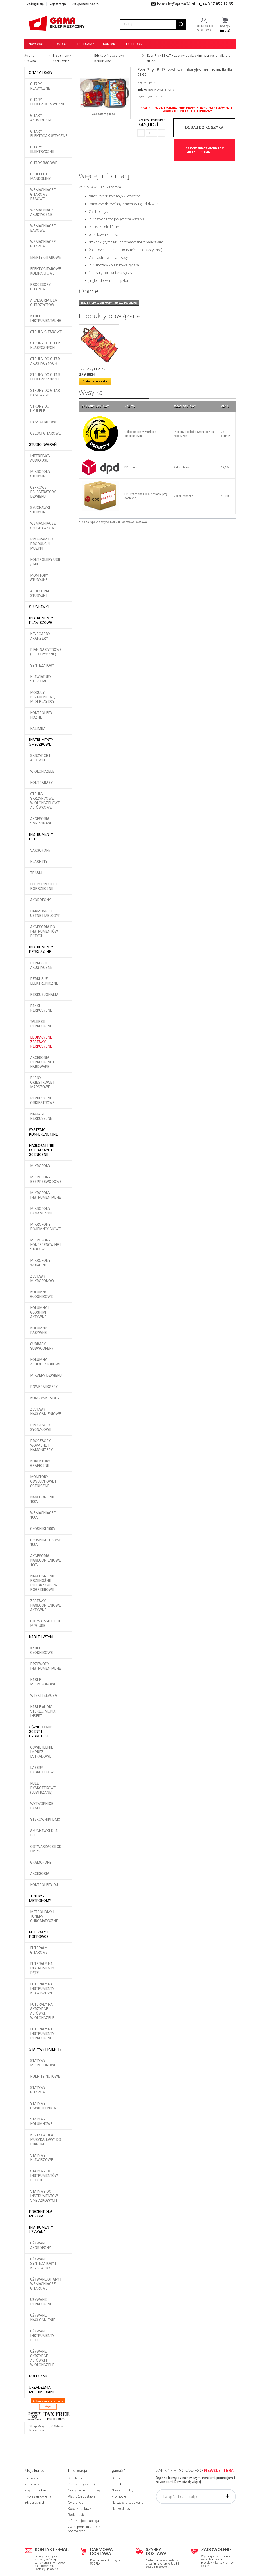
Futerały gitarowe (38, 1950)
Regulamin (75, 2478)
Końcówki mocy (44, 1398)
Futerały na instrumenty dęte (42, 1968)
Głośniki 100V (42, 1529)
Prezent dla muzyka (40, 2214)
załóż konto (204, 30)
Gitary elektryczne (42, 149)
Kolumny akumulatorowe (45, 1362)
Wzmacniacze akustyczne (43, 212)
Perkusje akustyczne (41, 965)
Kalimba (37, 728)
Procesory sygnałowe (40, 1427)
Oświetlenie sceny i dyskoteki (40, 1731)
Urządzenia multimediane (42, 2389)
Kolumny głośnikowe (41, 1294)
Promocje (60, 44)
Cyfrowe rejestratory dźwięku (43, 492)
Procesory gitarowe (40, 286)
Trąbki (36, 873)
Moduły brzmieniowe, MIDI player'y (42, 697)
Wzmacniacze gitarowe (43, 244)
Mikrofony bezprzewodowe (45, 1179)
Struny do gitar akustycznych (45, 361)
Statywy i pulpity (45, 2049)
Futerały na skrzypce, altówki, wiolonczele (42, 2011)
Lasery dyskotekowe (43, 1769)
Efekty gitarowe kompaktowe (45, 271)
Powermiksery (44, 1387)
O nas (116, 2478)
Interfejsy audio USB (40, 458)
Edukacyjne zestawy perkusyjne (41, 1042)
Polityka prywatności (82, 2484)
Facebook (134, 44)
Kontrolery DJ (44, 1885)
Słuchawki (39, 607)
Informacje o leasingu (83, 2521)
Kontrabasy (41, 783)
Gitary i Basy (40, 73)
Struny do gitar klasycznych (45, 345)
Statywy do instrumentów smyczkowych (44, 2196)
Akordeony (40, 900)
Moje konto (34, 2470)
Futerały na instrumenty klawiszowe (42, 1988)
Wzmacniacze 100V (43, 1515)
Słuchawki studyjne (40, 510)
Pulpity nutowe (45, 2076)
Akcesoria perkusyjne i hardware (42, 1062)
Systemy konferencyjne (43, 1132)
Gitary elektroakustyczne (48, 133)
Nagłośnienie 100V (42, 1499)
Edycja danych (34, 2502)
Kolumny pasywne (38, 1330)
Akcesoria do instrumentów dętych (44, 931)
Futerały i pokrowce (38, 1934)
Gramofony (41, 1862)
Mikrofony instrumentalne (45, 1195)
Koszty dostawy (79, 2508)
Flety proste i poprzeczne (43, 886)
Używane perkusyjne (41, 2301)
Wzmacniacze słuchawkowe (43, 525)
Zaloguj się (35, 4)
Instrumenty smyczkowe (41, 742)
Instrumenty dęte (41, 836)
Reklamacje (76, 2514)
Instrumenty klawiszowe (41, 620)
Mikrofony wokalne (40, 1262)
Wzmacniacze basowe (43, 228)
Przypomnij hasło (85, 4)
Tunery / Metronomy (40, 1898)
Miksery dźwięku (46, 1375)
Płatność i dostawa (81, 2496)
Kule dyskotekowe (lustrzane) (43, 1788)
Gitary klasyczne (40, 86)
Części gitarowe (45, 433)
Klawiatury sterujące (40, 679)
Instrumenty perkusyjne (41, 949)
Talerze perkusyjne (41, 1023)
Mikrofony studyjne (40, 473)
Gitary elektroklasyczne (47, 102)
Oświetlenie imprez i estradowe (41, 1752)
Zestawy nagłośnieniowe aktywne (45, 1605)
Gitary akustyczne (41, 117)
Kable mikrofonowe (43, 1682)
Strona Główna (30, 58)
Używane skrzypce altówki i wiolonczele (42, 2358)
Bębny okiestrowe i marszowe (42, 1082)
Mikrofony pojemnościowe (45, 1226)
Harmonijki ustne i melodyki (45, 913)
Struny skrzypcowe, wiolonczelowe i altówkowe (46, 801)
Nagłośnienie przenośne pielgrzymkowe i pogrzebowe (45, 1583)
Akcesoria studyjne (39, 593)
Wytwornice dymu (41, 1806)
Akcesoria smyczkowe (41, 821)
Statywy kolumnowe (41, 2121)
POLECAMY (38, 2376)
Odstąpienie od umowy (84, 2490)
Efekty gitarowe (45, 257)
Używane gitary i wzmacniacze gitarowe (45, 2283)
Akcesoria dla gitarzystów (43, 302)
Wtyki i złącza (43, 1695)
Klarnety (38, 861)
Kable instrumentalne (45, 318)
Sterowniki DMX (45, 1819)
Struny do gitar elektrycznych (45, 377)
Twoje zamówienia (37, 2496)
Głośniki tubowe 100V (45, 1542)
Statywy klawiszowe (41, 2157)
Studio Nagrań (43, 444)
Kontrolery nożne (41, 715)
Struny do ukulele (39, 408)
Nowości (36, 44)
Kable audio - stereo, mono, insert (43, 1711)
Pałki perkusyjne (41, 1008)
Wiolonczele (42, 771)
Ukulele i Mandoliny (40, 176)
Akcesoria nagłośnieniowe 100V (45, 1560)
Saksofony (40, 850)
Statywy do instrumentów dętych (44, 2175)
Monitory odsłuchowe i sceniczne (43, 1481)
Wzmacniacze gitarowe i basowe (43, 194)
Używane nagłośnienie (42, 2317)
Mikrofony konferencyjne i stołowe (45, 1244)
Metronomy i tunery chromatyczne (44, 1916)
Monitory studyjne (39, 577)
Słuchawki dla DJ (44, 1833)
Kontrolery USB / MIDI (45, 561)
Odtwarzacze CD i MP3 (45, 1848)
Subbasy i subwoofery (41, 1346)
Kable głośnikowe (41, 1650)
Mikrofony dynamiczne (41, 1211)
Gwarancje (75, 2502)
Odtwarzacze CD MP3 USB (45, 1623)
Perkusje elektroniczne (44, 981)
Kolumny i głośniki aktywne (39, 1312)
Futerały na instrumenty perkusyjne (42, 2033)
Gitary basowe (43, 163)
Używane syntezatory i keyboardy (43, 2263)
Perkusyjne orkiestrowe (42, 1100)
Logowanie (32, 2478)
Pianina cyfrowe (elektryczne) (45, 652)
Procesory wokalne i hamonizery (41, 1445)
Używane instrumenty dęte (42, 2335)
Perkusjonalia (44, 994)
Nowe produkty (122, 2490)
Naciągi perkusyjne (41, 1116)
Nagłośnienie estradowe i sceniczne (41, 1150)
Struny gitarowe (46, 332)
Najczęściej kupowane (127, 2502)
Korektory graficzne (40, 1463)
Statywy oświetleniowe (44, 2105)
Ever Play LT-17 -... (93, 369)
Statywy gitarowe (38, 2090)
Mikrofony (40, 1166)
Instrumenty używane (41, 2229)
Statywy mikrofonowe (43, 2063)
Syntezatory (42, 665)
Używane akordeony (40, 2245)
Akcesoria (39, 1873)
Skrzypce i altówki (40, 757)
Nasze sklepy (121, 2508)
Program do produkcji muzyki (41, 543)
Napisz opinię (146, 82)
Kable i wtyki (41, 1637)
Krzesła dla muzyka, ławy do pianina (45, 2139)
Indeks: (142, 89)
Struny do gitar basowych (45, 392)
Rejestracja (57, 4)
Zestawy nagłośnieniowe (45, 1411)
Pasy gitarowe (43, 422)
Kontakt (110, 44)
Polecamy (85, 44)
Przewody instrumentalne (45, 1666)
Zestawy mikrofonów (42, 1278)
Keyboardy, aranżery (40, 636)
